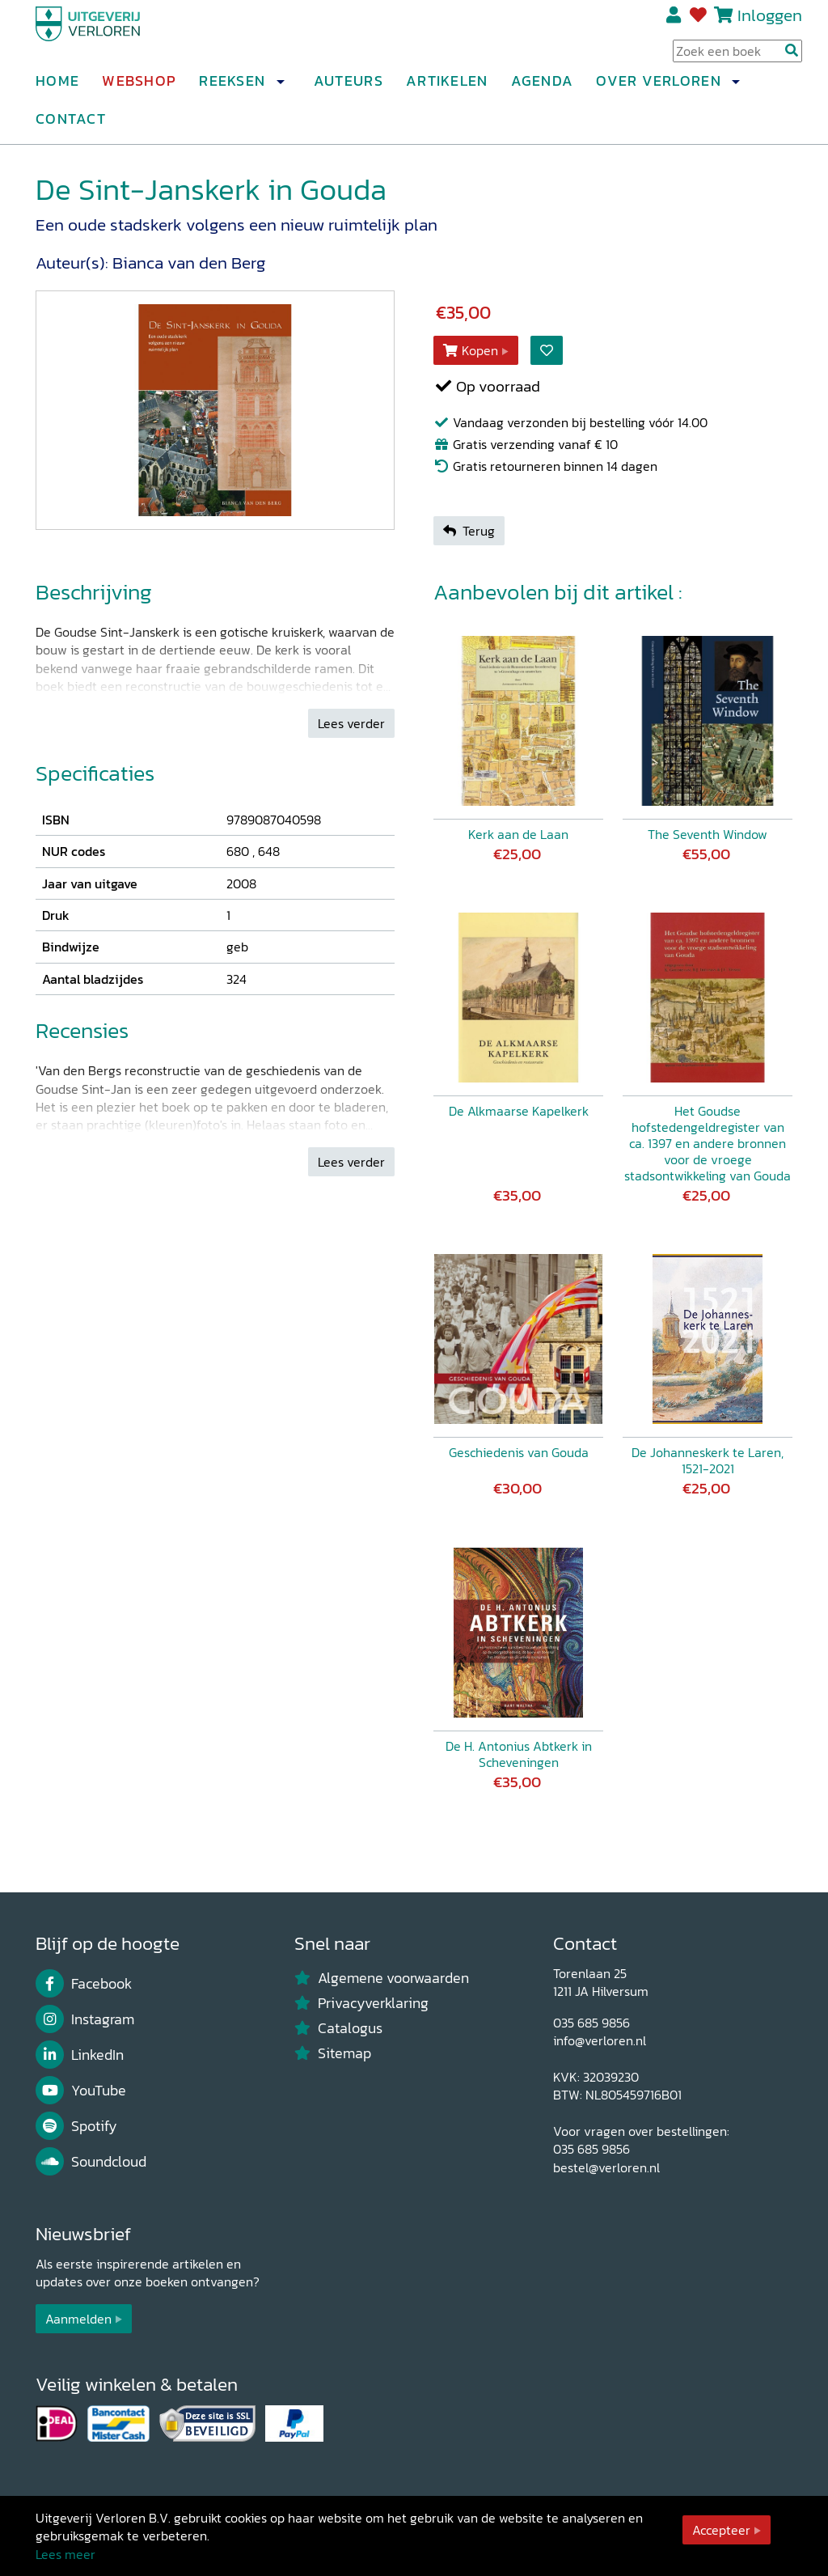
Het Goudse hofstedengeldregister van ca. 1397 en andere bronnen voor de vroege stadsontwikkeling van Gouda (707, 1143)
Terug (469, 530)
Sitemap (332, 2053)
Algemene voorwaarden (381, 1978)
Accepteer (721, 2530)
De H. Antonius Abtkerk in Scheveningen (519, 1754)
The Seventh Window (707, 834)
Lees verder (351, 723)
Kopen (470, 350)
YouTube (81, 2090)
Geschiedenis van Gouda (519, 1452)
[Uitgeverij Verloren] (113, 36)
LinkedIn (80, 2054)
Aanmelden (78, 2318)
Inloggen (769, 21)
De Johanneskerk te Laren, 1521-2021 (708, 1460)
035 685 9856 (591, 2022)
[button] (279, 88)
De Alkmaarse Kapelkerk (519, 1111)
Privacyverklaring (361, 2003)
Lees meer (65, 2554)
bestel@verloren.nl (606, 2167)
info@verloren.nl (599, 2040)
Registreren (674, 22)
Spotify (76, 2126)
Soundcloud (91, 2161)
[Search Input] (737, 57)
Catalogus (338, 2028)
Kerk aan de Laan (518, 834)
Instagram (85, 2019)
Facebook (84, 1983)
